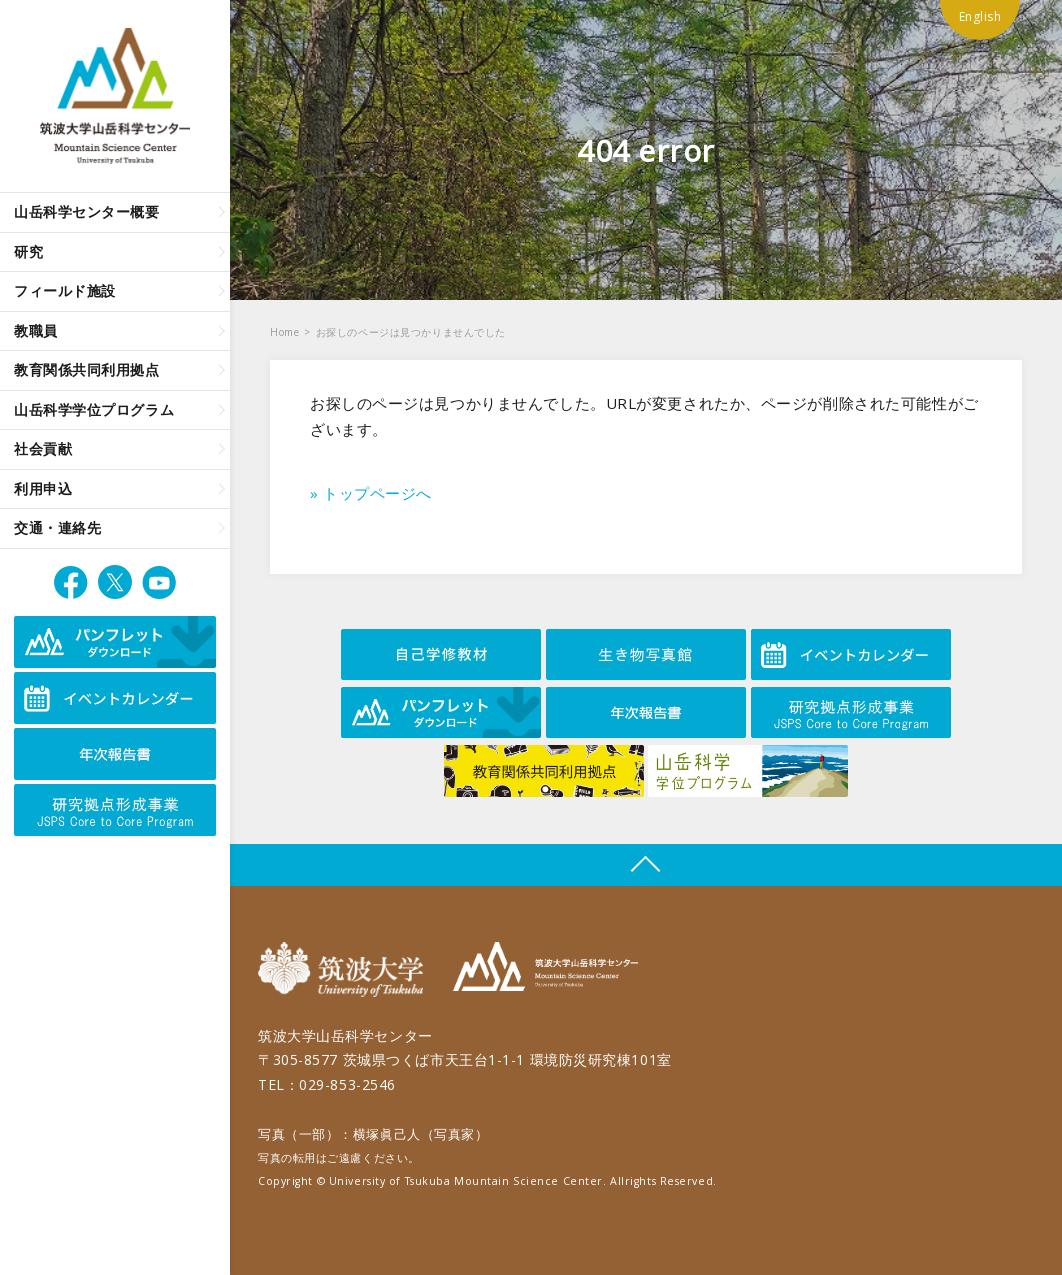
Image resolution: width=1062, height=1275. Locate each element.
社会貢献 (43, 448)
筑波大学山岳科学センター (545, 969)
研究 (28, 251)
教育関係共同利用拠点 (87, 369)
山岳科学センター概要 (87, 211)
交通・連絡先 (57, 527)
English (980, 16)
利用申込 (43, 488)
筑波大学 (345, 969)
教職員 (36, 330)
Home (284, 332)
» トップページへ (371, 493)
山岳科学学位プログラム (94, 409)
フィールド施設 (65, 290)
